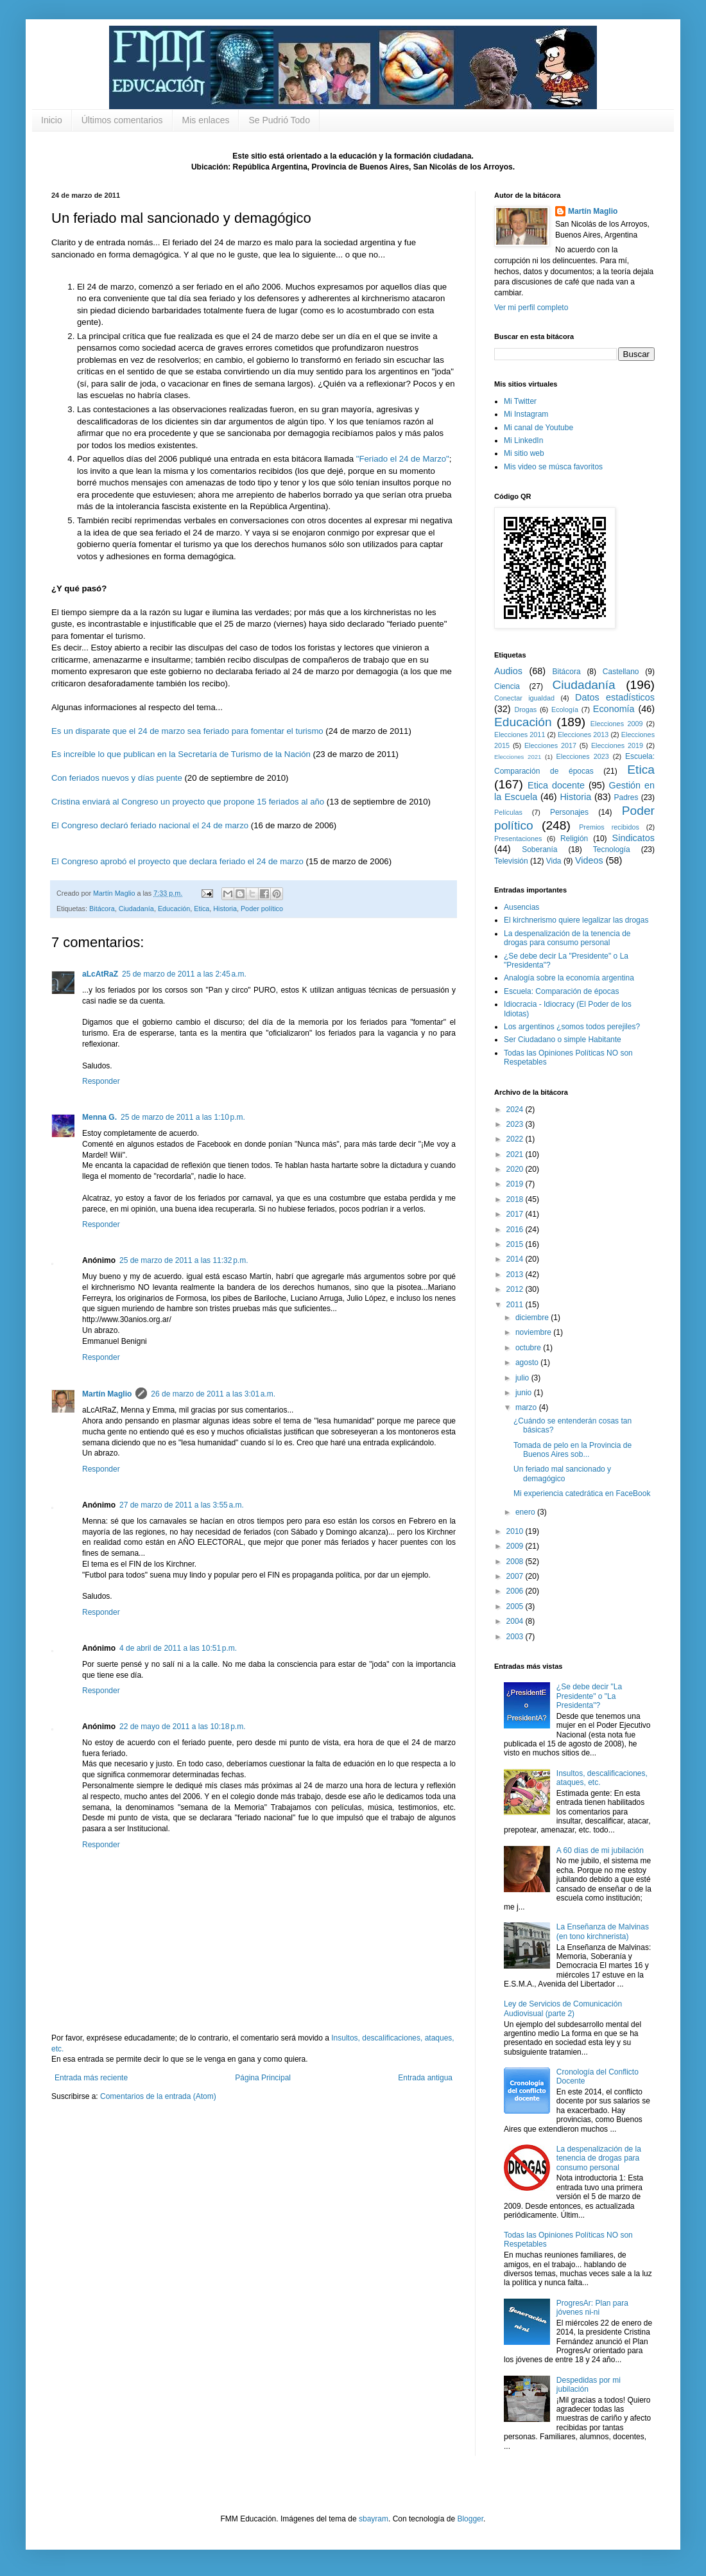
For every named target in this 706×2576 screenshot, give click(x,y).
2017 (516, 1214)
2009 (516, 1546)
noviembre (534, 1332)
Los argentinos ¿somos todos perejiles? (572, 1026)
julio (523, 1377)
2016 (516, 1229)
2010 (516, 1531)
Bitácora (102, 908)
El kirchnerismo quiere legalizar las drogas (576, 920)
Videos (589, 860)
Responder (101, 1081)
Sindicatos (633, 838)
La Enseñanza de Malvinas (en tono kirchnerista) (602, 1931)
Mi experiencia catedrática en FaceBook (581, 1493)
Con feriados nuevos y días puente (116, 778)
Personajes (569, 812)
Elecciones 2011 (519, 734)
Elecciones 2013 (583, 734)
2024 (516, 1109)
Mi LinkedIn (523, 440)
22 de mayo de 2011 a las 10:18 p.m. (182, 1726)
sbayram (373, 2518)
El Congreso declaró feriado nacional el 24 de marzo (149, 825)
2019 (516, 1183)
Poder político (262, 908)
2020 (516, 1169)
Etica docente (556, 785)
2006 (516, 1591)
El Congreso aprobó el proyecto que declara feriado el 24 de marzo (177, 861)
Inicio (51, 120)
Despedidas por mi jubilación (588, 2385)
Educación (174, 908)
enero (526, 1512)
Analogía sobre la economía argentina (569, 977)
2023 (516, 1124)
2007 (516, 1576)
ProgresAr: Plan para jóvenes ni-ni (592, 2308)
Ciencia (507, 686)
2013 (516, 1274)
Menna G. (99, 1117)
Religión (574, 838)
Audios (508, 671)
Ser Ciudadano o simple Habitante (562, 1039)
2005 (516, 1606)
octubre (529, 1347)
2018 (516, 1199)
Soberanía (539, 849)
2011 (516, 1304)
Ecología (564, 709)
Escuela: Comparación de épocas (561, 991)
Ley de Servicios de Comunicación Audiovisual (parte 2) (563, 2008)
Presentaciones (518, 838)
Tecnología (611, 849)
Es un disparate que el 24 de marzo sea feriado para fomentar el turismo (187, 731)
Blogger (470, 2518)
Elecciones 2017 (550, 745)
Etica (201, 908)
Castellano (621, 671)
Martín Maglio (107, 1393)
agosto (527, 1362)
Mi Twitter (520, 401)
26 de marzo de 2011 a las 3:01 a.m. (213, 1393)
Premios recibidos (609, 827)
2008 (516, 1561)
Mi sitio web (524, 453)
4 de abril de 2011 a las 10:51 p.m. (178, 1648)
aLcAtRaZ (100, 974)
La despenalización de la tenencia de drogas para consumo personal (567, 938)
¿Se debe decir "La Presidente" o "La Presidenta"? (589, 1696)
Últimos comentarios (122, 120)
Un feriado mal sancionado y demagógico (562, 1474)
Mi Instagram (526, 414)
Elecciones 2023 (582, 756)
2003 (516, 1636)
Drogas (525, 709)
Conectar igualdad (524, 698)
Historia (225, 908)
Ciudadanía (136, 908)
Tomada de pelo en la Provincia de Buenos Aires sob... (572, 1450)
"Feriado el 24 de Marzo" (402, 459)
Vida (554, 861)
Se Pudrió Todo (278, 120)
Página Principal (263, 2077)
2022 (516, 1139)
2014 (516, 1259)
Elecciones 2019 (617, 745)
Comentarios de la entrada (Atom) (158, 2096)
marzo (527, 1407)
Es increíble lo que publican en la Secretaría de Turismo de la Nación (181, 754)
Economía (614, 709)
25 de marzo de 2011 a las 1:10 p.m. (183, 1117)
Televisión (511, 861)
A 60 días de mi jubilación (600, 1850)
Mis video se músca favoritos (553, 466)
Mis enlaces (206, 120)
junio (524, 1392)
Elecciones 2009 (616, 723)
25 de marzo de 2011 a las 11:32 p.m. (183, 1260)
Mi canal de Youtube (538, 427)
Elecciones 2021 (517, 756)
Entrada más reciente (91, 2077)
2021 (516, 1154)
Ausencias (521, 907)
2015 (516, 1244)
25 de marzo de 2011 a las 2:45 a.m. (184, 974)
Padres (626, 797)
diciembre (533, 1317)
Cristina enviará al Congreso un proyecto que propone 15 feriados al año (187, 801)
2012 (516, 1289)
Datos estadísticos (615, 697)
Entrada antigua (425, 2077)
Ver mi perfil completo (531, 307)
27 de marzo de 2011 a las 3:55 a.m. (181, 1505)
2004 (516, 1621)
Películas (508, 812)
